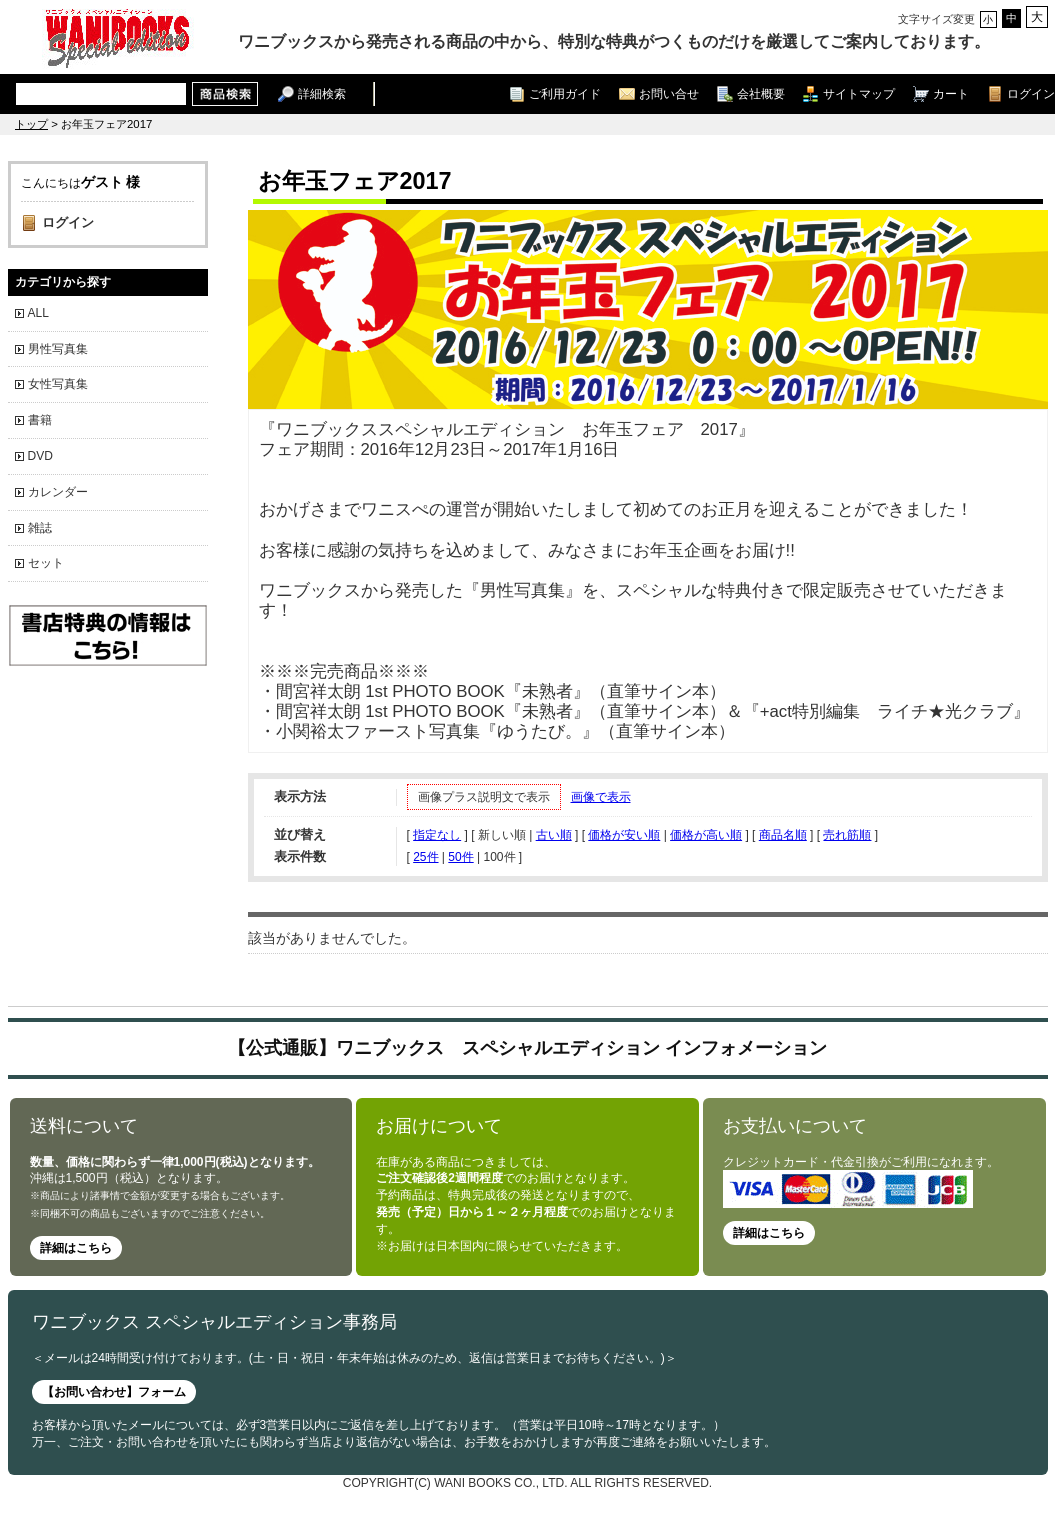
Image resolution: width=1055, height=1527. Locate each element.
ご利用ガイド (565, 93)
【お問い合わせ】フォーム (114, 1392)
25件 (425, 857)
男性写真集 (58, 349)
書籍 (40, 420)
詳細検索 (322, 93)
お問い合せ (669, 93)
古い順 (554, 835)
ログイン (1031, 93)
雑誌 (40, 528)
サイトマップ (859, 93)
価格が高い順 (706, 835)
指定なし (437, 835)
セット (46, 563)
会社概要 (761, 93)
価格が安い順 (624, 835)
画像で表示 (601, 797)
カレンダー (58, 492)
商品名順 (783, 835)
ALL (38, 313)
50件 (460, 857)
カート (951, 93)
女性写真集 (58, 384)
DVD (40, 456)
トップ (31, 124)
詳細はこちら (76, 1248)
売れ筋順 (847, 835)
